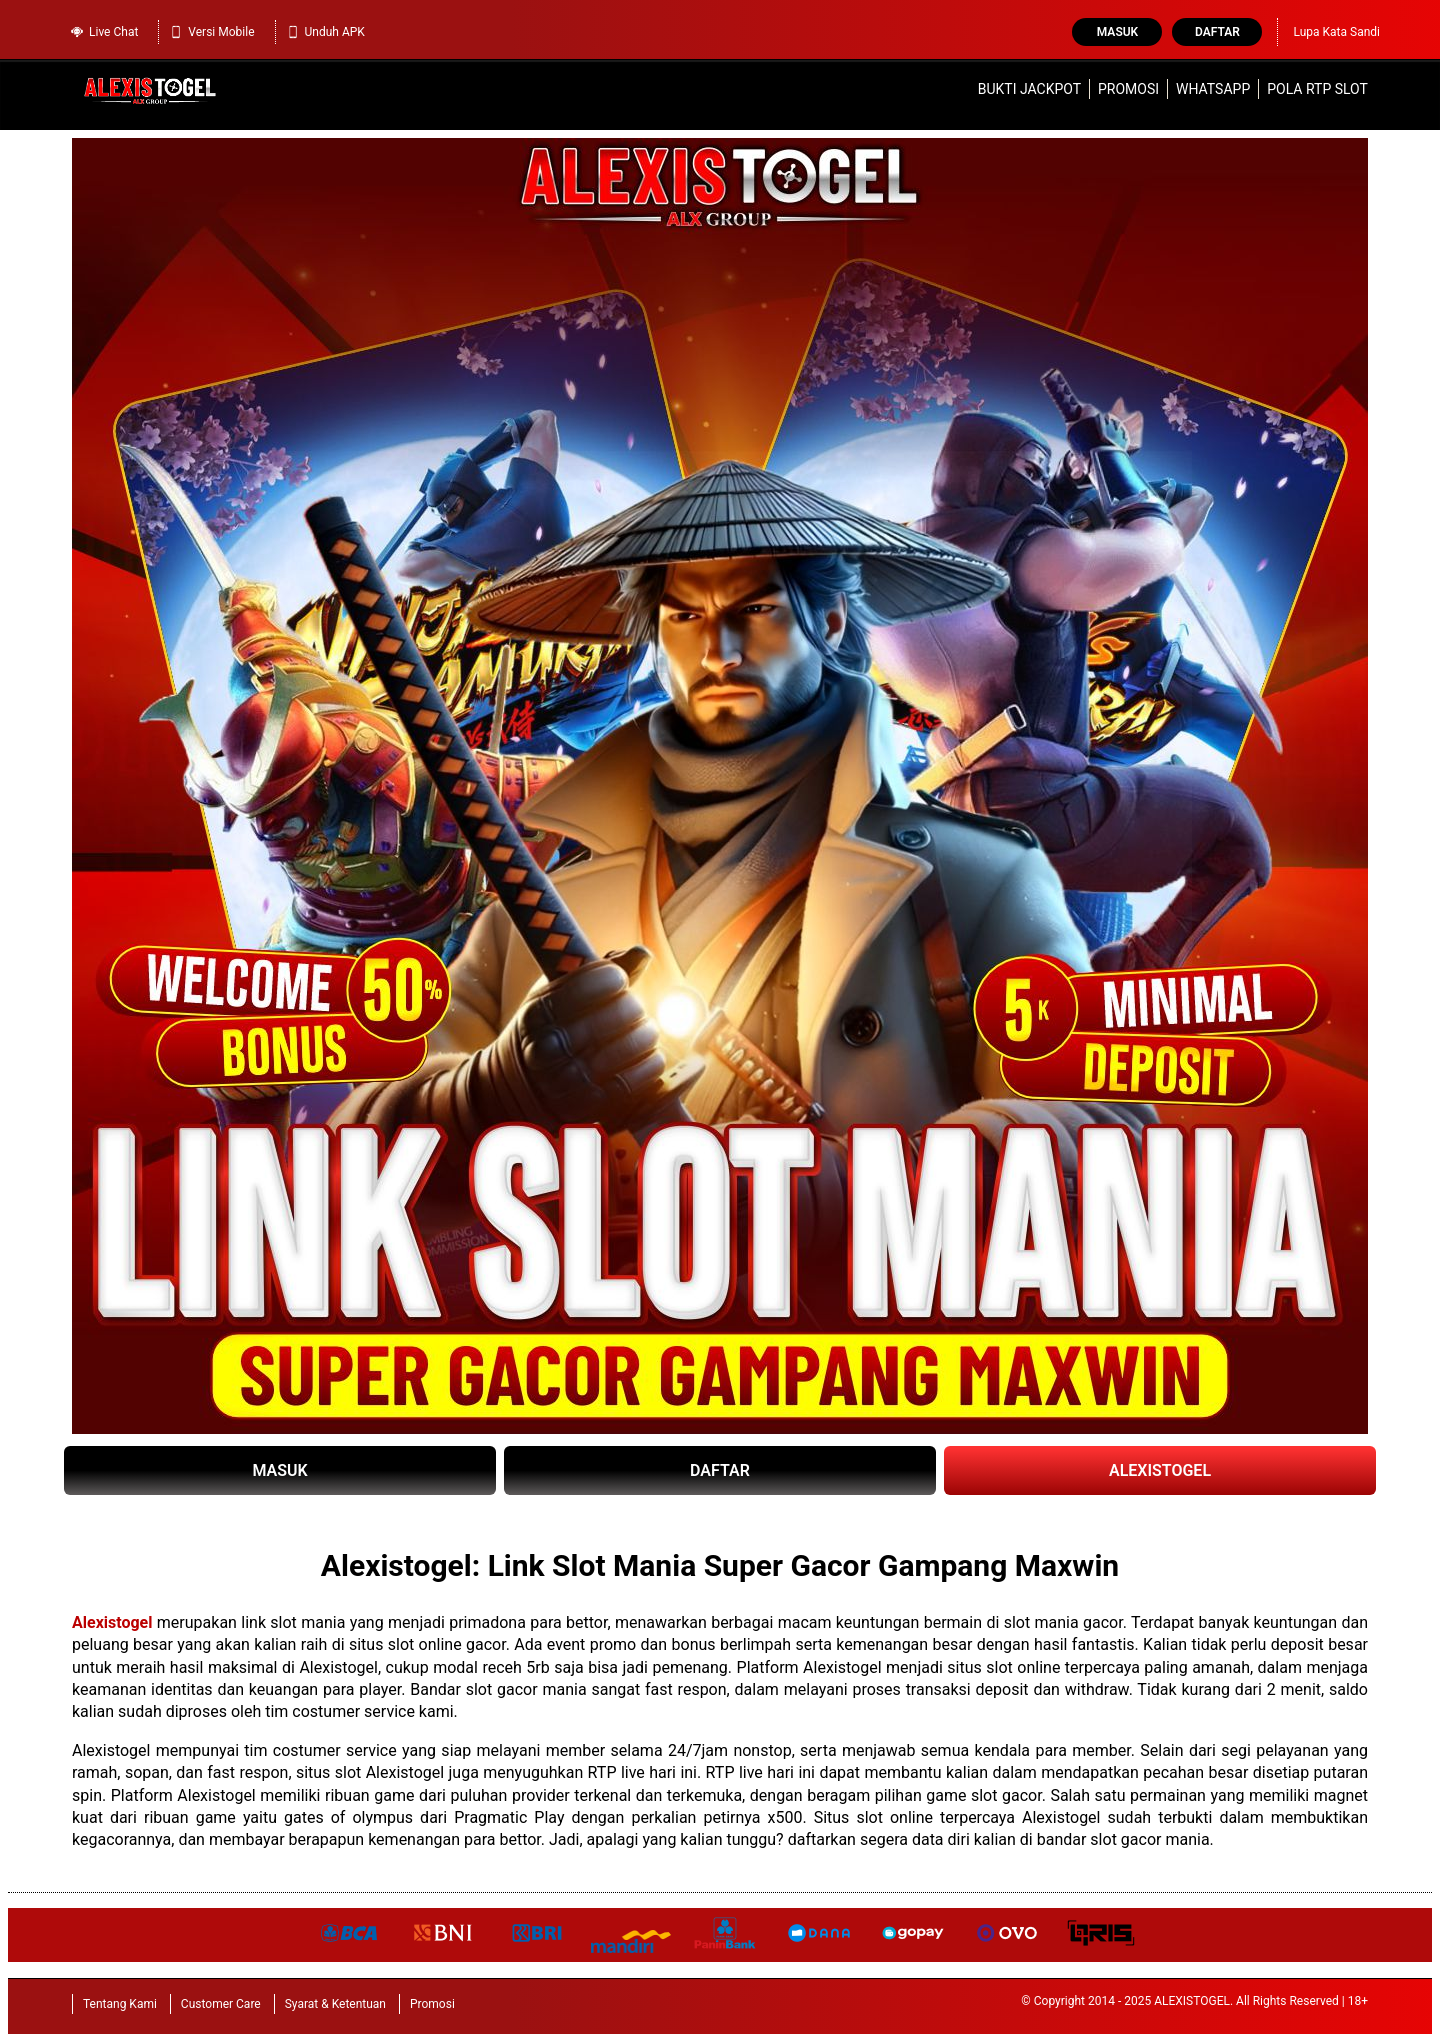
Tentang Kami (120, 2004)
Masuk (1117, 32)
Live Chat (104, 32)
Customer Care (221, 2004)
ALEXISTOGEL (1160, 1470)
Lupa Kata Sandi (1336, 32)
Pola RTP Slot (1317, 89)
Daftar (1217, 32)
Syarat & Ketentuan (335, 2004)
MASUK (279, 1470)
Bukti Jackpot (1029, 89)
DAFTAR (720, 1470)
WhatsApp (1213, 89)
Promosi (1128, 89)
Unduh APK (325, 32)
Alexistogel (112, 1622)
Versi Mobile (211, 32)
